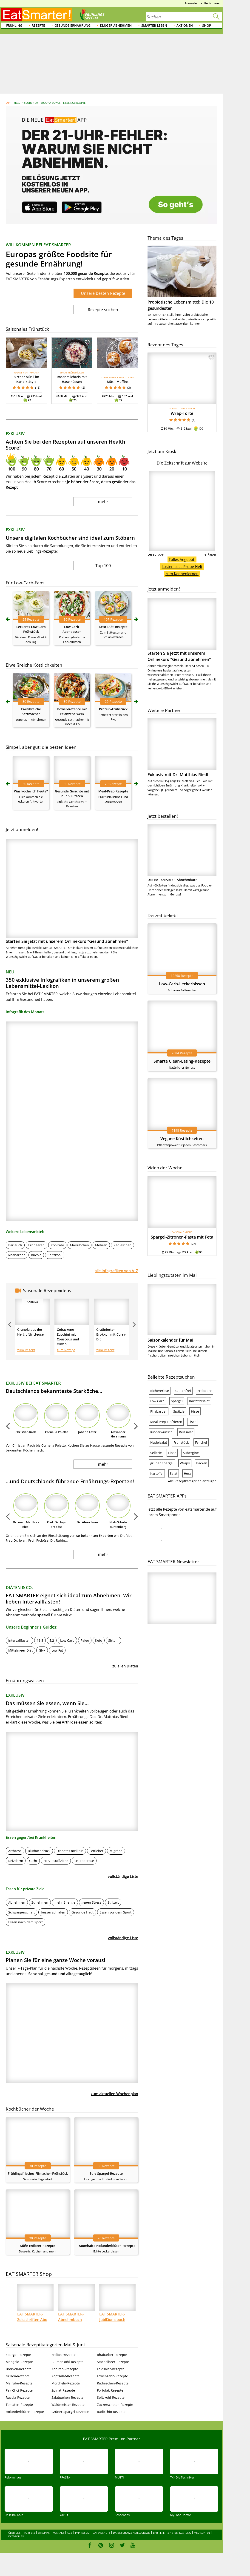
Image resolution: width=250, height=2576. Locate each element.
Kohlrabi (57, 1245)
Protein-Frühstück (113, 709)
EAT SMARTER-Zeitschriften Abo (35, 2303)
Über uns (14, 2532)
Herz (187, 1473)
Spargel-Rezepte (18, 2354)
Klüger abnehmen (116, 25)
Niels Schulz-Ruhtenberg (118, 1524)
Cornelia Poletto (56, 1432)
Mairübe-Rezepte (19, 2383)
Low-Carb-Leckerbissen (182, 984)
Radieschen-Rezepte (112, 2383)
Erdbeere (204, 1390)
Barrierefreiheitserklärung (172, 2532)
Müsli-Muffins (117, 381)
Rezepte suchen (103, 309)
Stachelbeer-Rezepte (113, 2362)
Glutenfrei (183, 1390)
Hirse (195, 1411)
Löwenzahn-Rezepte (112, 2376)
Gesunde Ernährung (72, 25)
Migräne (116, 1851)
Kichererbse (159, 1390)
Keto (98, 1640)
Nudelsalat (158, 1442)
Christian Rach (25, 1432)
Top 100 (103, 565)
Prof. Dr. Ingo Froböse (56, 1524)
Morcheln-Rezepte (65, 2383)
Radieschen (122, 1245)
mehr (103, 501)
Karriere (29, 2532)
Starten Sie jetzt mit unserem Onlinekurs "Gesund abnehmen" (72, 891)
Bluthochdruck (39, 1851)
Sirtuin (113, 1640)
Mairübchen (79, 1245)
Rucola (36, 1255)
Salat (173, 1473)
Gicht (33, 1861)
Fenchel (201, 1442)
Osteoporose (84, 1861)
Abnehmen (16, 1902)
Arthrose (15, 1851)
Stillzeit (113, 1902)
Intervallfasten (19, 1640)
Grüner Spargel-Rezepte (70, 2412)
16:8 (40, 1640)
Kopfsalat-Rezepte (65, 2376)
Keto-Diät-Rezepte (113, 627)
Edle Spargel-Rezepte (106, 2173)
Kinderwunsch (161, 1432)
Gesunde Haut (82, 1912)
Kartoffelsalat (199, 1401)
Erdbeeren (36, 1245)
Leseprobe (156, 554)
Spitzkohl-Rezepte (111, 2397)
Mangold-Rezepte (19, 2362)
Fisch (192, 1422)
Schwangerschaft (21, 1912)
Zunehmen (39, 1902)
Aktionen (184, 25)
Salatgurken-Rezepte (67, 2397)
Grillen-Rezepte (18, 2376)
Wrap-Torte (182, 413)
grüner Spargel (161, 1463)
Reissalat (186, 1432)
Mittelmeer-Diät (20, 1650)
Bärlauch (15, 1245)
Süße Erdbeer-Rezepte (37, 2245)
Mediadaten (202, 2532)
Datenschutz (101, 2532)
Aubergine (191, 1453)
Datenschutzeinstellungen (131, 2532)
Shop (206, 25)
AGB (69, 2532)
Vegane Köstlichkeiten (182, 1138)
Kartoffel (156, 1473)
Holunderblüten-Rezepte (25, 2412)
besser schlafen (53, 1912)
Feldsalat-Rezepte (110, 2369)
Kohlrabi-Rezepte (64, 2369)
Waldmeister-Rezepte (68, 2404)
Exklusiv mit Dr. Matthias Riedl (178, 774)
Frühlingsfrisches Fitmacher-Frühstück (38, 2173)
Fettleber (96, 1851)
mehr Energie (64, 1902)
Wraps (185, 1463)
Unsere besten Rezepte (103, 293)
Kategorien (16, 2536)
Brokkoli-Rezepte (18, 2369)
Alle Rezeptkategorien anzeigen (192, 1481)
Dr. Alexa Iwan (87, 1522)
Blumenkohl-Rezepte (67, 2362)
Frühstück (181, 1442)
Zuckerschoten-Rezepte (115, 2404)
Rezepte (38, 25)
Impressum (82, 2532)
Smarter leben (154, 25)
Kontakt (58, 2532)
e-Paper (210, 554)
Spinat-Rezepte (63, 2390)
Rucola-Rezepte (18, 2397)
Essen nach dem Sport (25, 1922)
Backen (201, 1463)
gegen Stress (91, 1902)
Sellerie (156, 1453)
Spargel (177, 1401)
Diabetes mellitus (70, 1851)
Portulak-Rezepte (110, 2390)
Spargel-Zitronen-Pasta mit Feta (182, 1237)
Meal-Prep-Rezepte (113, 791)
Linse (172, 1453)
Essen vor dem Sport (115, 1912)
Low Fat (57, 1650)
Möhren (101, 1245)
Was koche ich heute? (31, 791)
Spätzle (179, 1411)
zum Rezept (26, 1350)
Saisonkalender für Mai (170, 1340)
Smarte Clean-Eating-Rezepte (181, 1061)
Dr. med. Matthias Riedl (26, 1524)
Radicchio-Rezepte (111, 2412)
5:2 (51, 1640)
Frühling (14, 25)
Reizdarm (15, 1861)
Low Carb (67, 1640)
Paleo (85, 1640)
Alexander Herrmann (118, 1434)
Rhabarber (16, 1255)
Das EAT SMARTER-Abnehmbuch (173, 880)
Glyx (42, 1650)
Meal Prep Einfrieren (166, 1422)
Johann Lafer (87, 1432)
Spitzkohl (55, 1255)
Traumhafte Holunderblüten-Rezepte (106, 2245)
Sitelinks (44, 2532)
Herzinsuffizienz (55, 1861)
